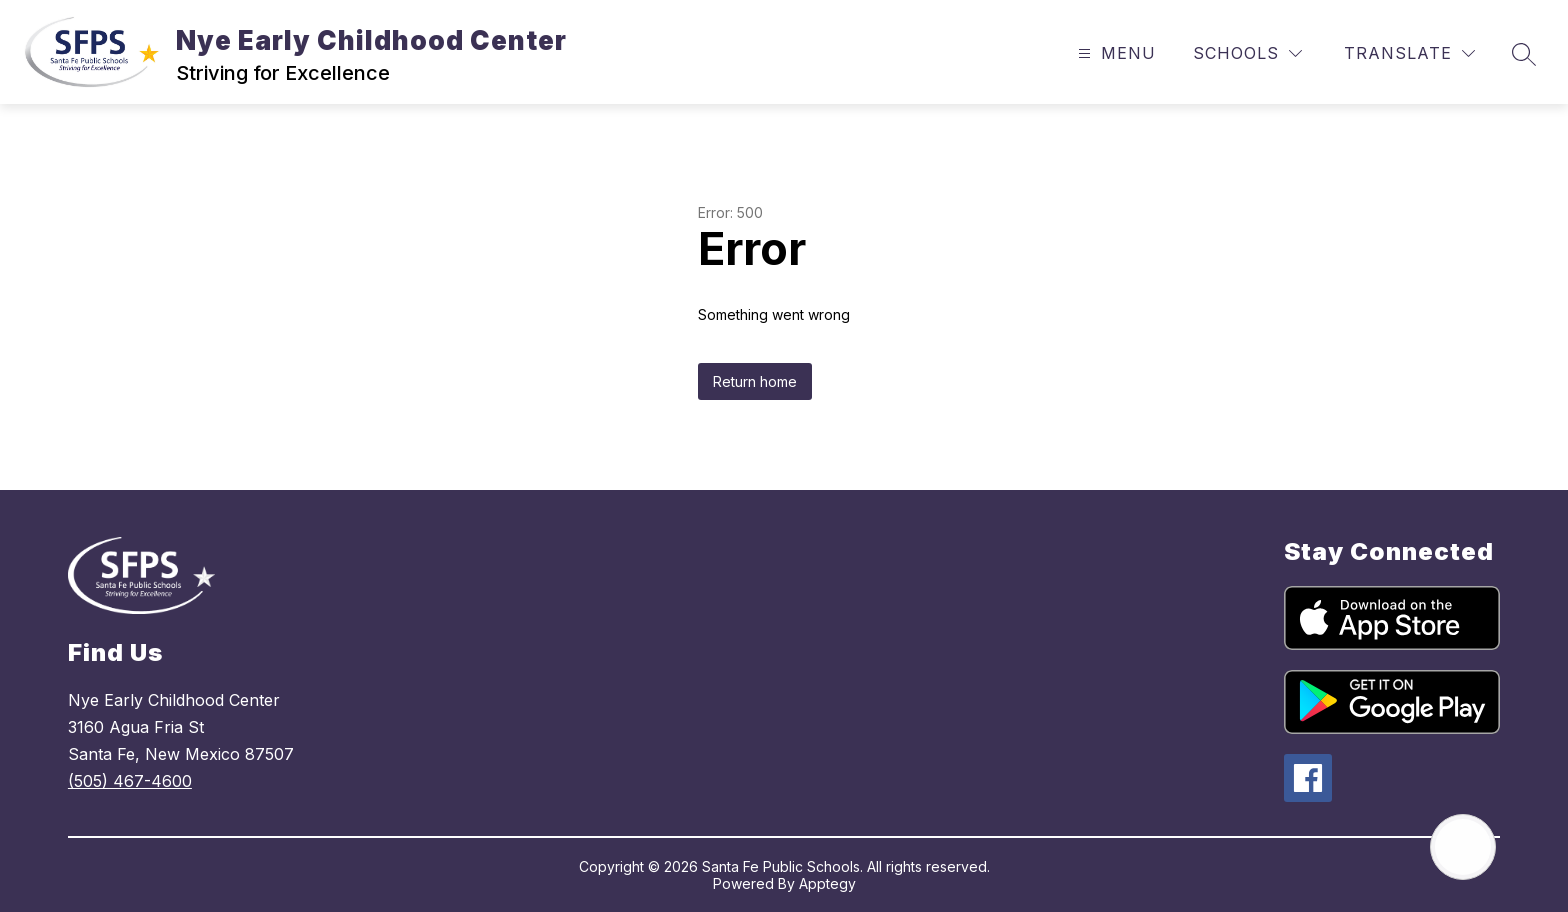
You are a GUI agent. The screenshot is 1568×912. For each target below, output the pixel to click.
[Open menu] (1114, 53)
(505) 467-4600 (130, 781)
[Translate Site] (1409, 53)
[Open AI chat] (1463, 847)
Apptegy (827, 883)
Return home (755, 381)
